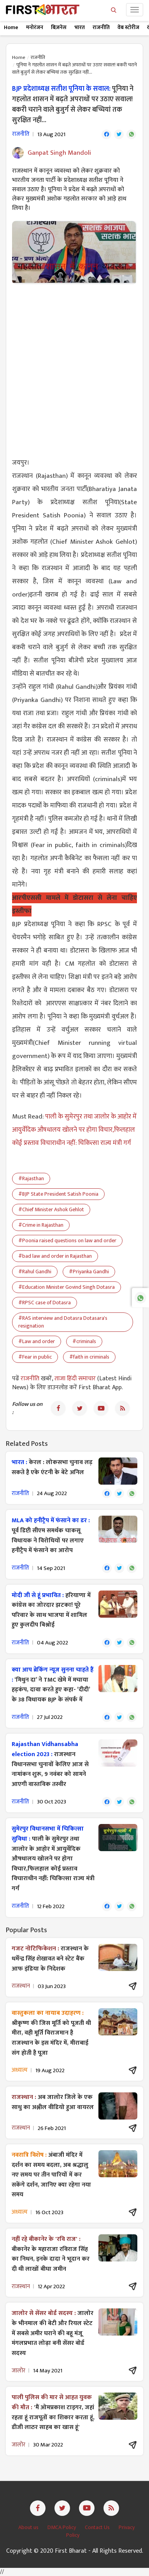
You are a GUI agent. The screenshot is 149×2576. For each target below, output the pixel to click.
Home (11, 27)
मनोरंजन (34, 27)
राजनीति (101, 27)
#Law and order (36, 1341)
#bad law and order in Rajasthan (55, 1256)
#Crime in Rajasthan (40, 1225)
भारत (79, 27)
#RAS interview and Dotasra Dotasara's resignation (62, 1322)
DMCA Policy (62, 2527)
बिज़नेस (59, 27)
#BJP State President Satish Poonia (58, 1193)
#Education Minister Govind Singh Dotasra (66, 1287)
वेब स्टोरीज (128, 27)
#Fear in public (35, 1356)
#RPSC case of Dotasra (44, 1302)
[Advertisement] (74, 366)
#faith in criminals (89, 1356)
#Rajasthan (31, 1178)
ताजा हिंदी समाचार (75, 1378)
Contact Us (98, 2527)
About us (29, 2527)
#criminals (84, 1341)
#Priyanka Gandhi (89, 1271)
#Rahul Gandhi (34, 1271)
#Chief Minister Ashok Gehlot (51, 1209)
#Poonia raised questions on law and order (67, 1240)
